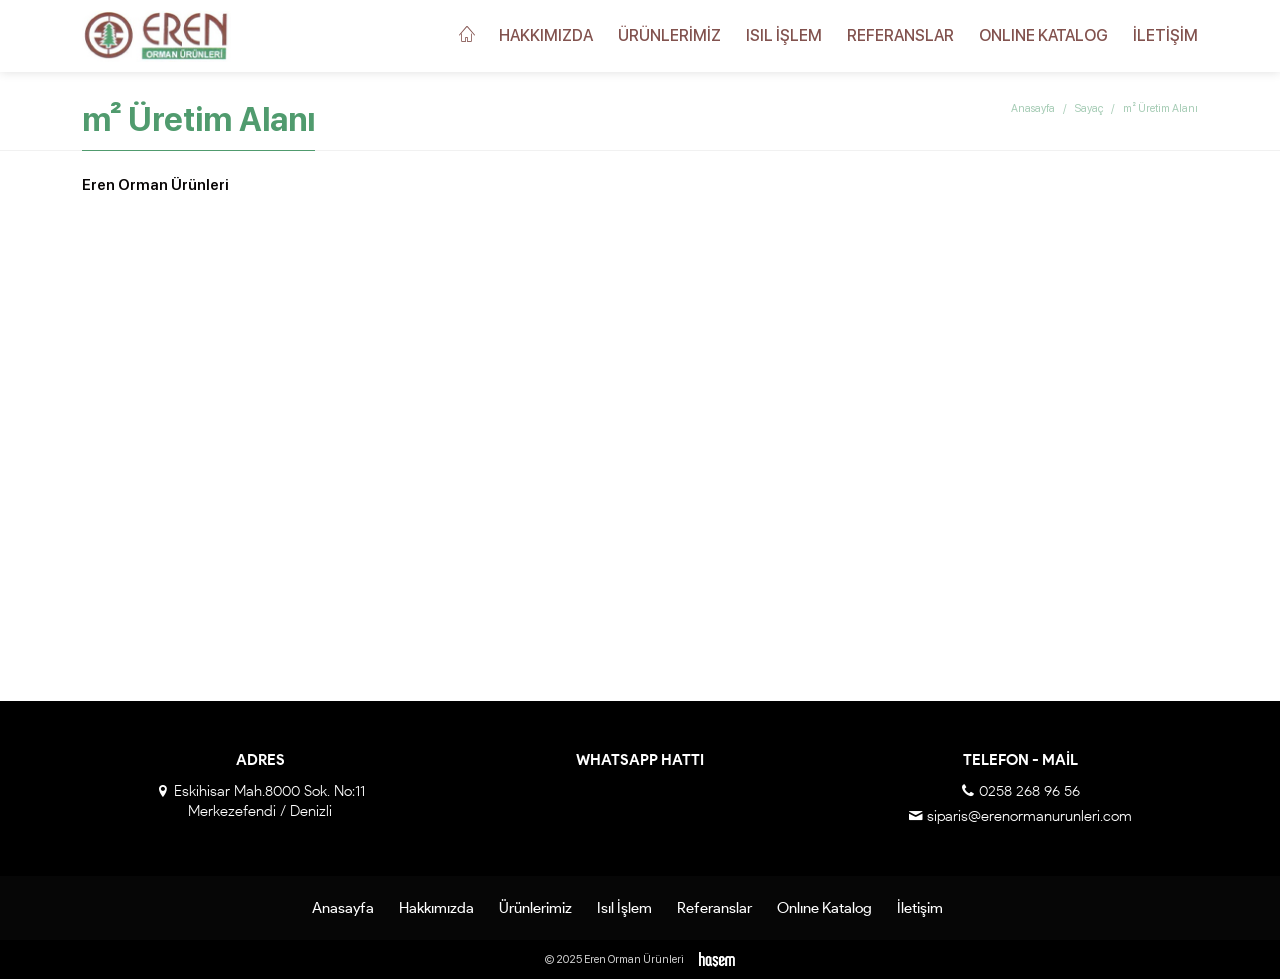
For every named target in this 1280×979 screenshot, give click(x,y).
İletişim (1165, 35)
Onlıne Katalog (1043, 35)
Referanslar (900, 35)
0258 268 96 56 (1029, 791)
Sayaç (1089, 108)
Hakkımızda (546, 35)
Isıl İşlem (784, 35)
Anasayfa (1033, 108)
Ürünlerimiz (669, 35)
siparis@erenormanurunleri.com (1029, 816)
